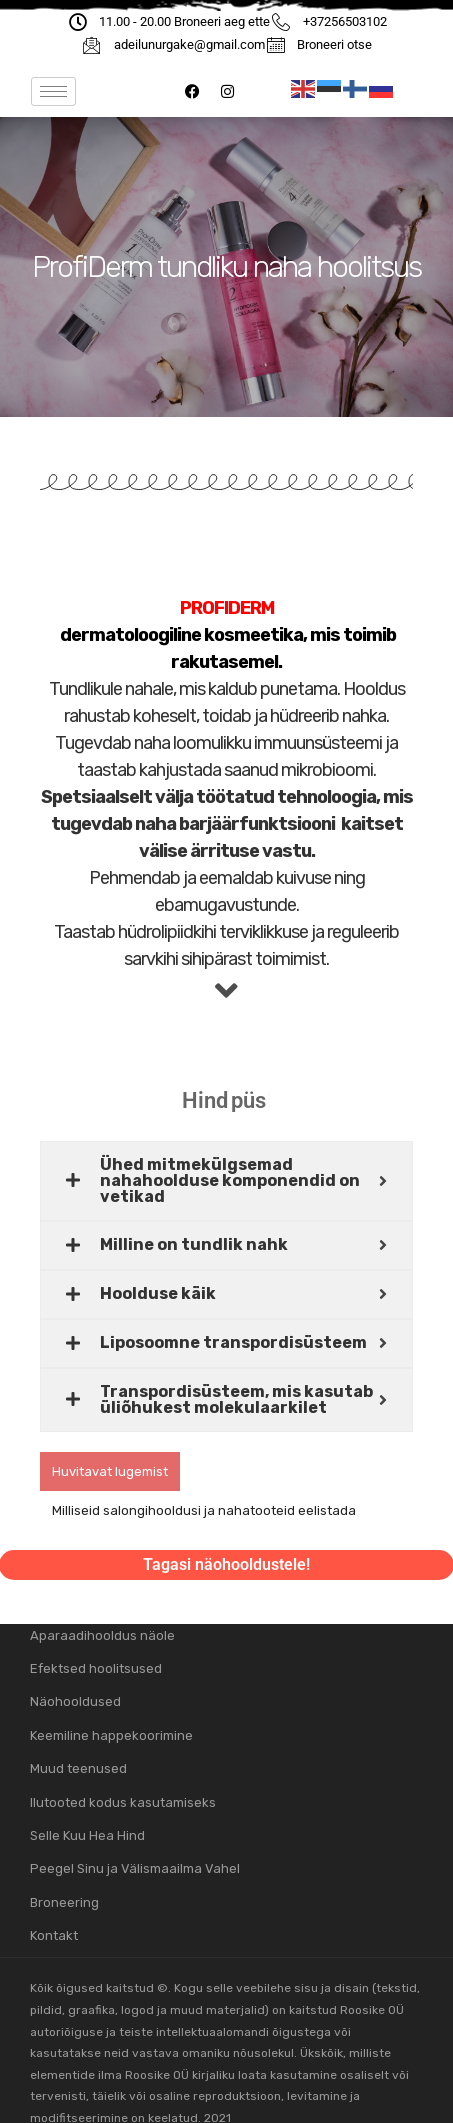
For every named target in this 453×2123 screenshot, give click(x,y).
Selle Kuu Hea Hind (87, 1835)
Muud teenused (78, 1768)
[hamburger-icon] (53, 91)
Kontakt (54, 1935)
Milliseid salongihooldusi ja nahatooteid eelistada (204, 1510)
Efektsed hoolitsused (96, 1668)
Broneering (64, 1902)
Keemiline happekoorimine (111, 1735)
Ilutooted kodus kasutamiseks (123, 1802)
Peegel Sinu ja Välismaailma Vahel (135, 1868)
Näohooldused (75, 1701)
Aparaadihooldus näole (102, 1635)
